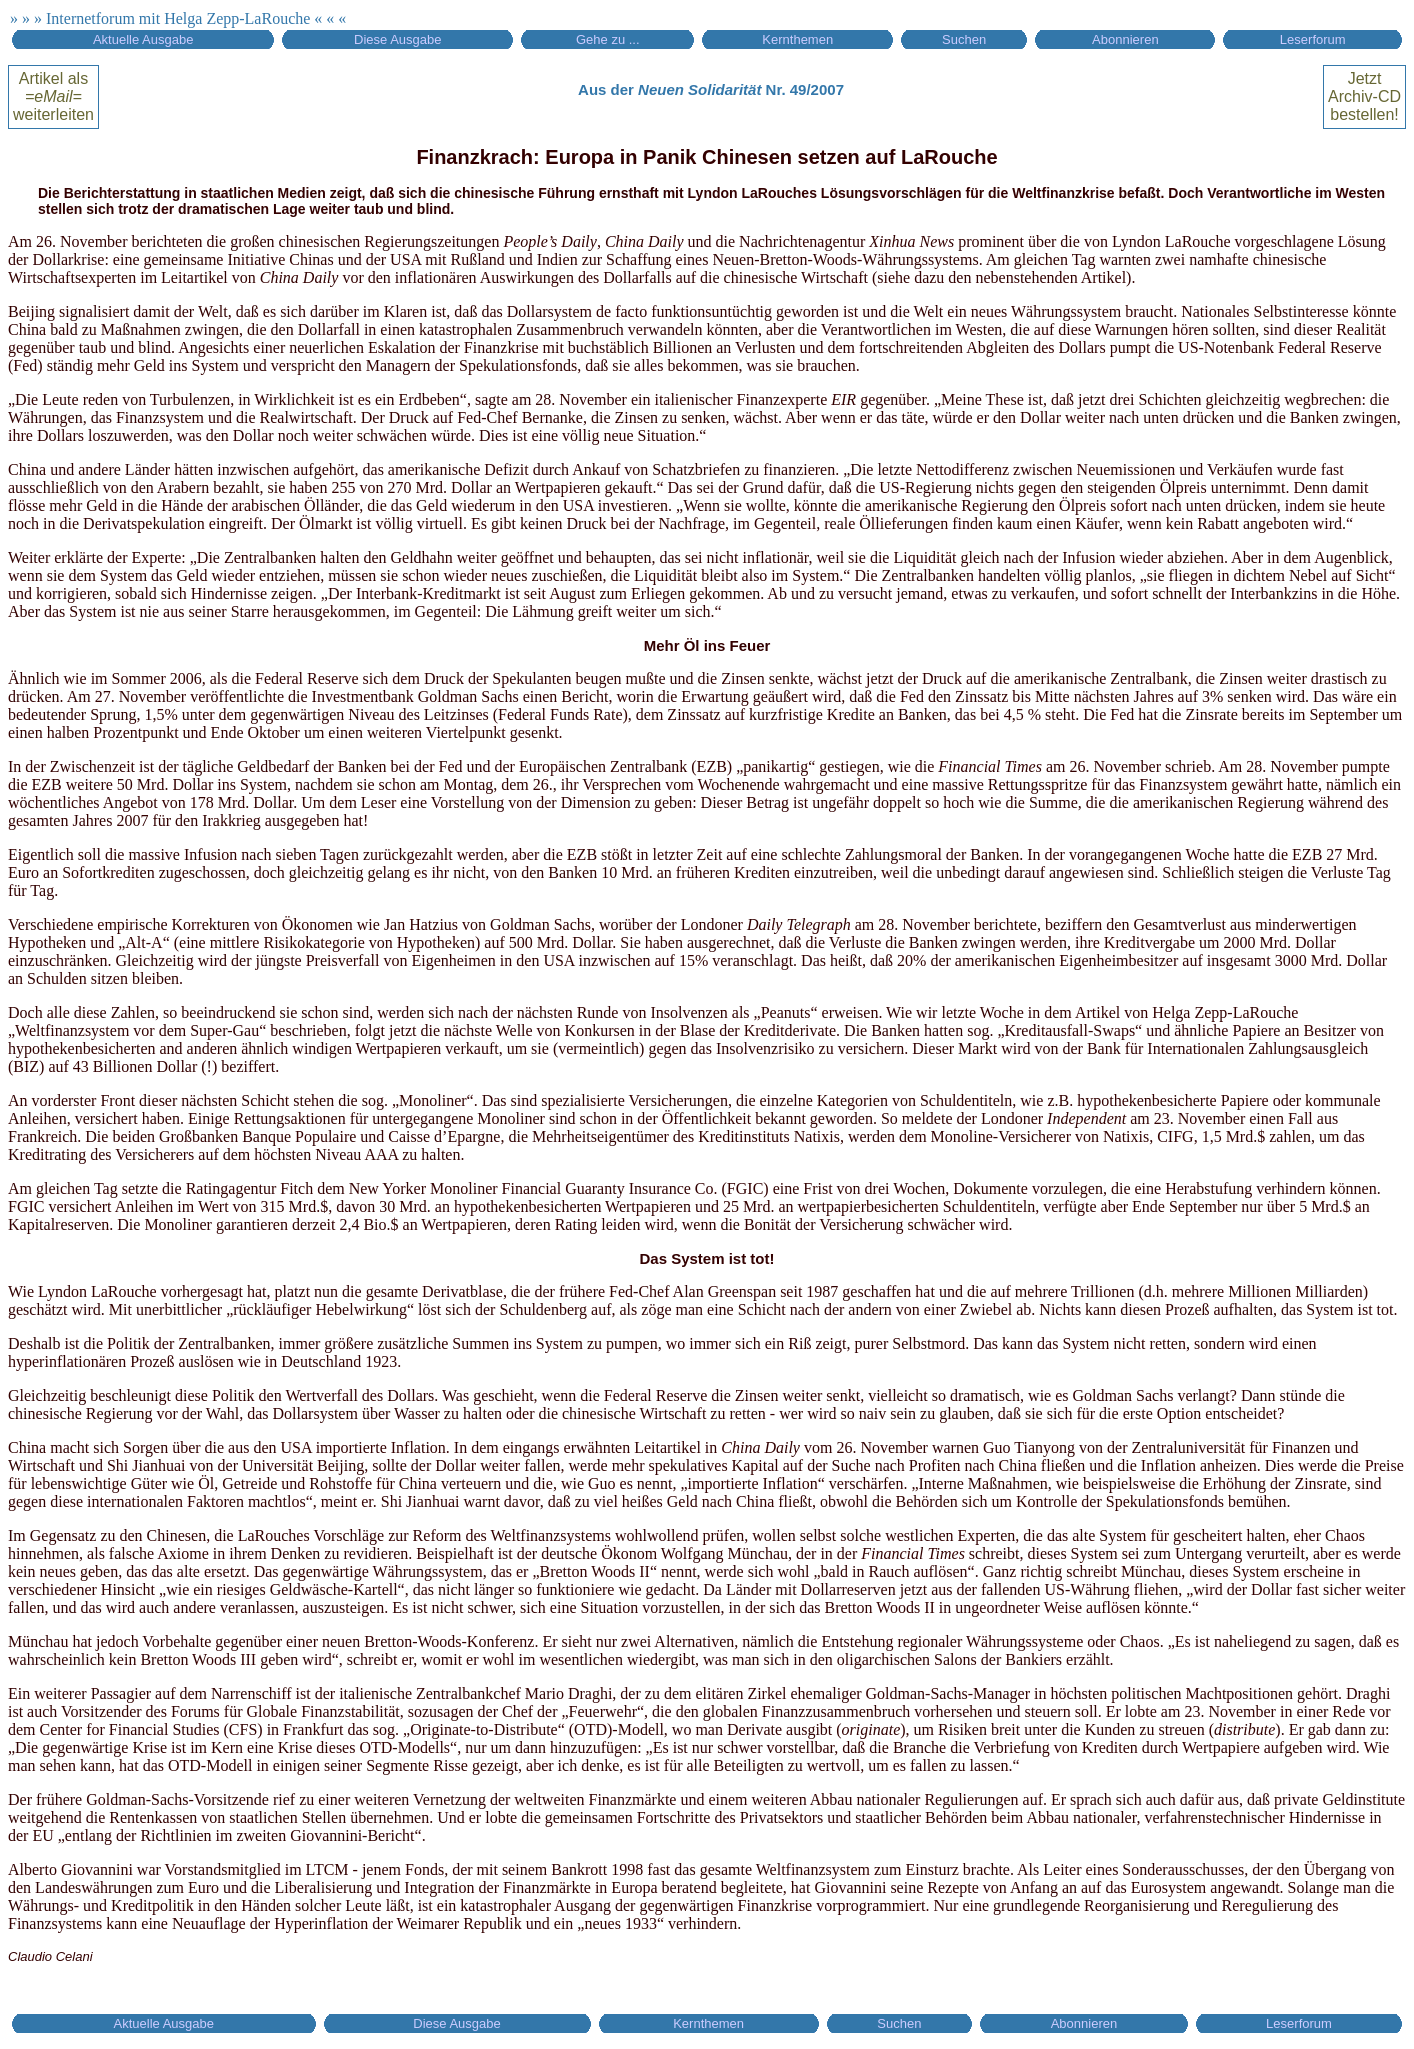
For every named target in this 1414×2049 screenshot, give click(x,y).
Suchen (964, 39)
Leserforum (1313, 39)
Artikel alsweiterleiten (53, 96)
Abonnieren (1125, 39)
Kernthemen (797, 39)
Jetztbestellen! (1364, 96)
